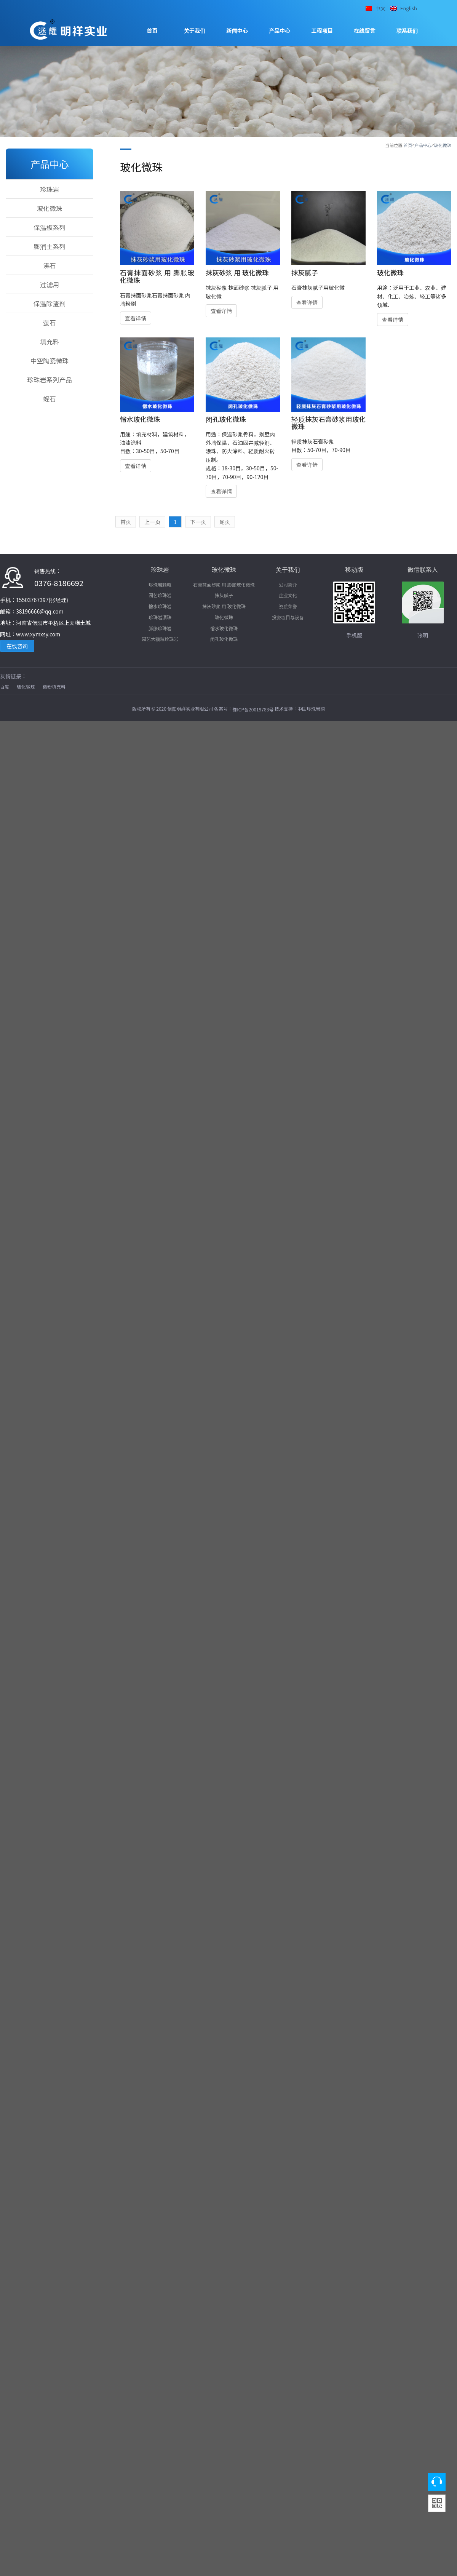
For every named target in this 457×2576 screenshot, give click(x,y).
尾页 (224, 522)
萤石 (49, 322)
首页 (152, 30)
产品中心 (280, 30)
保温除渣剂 (50, 303)
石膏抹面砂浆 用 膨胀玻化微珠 (223, 584)
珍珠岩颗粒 (160, 584)
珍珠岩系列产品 (49, 379)
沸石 (49, 265)
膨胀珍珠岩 (160, 628)
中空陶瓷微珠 (49, 360)
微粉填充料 (54, 686)
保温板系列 (50, 227)
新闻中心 (237, 30)
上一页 (152, 522)
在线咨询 (17, 646)
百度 (4, 686)
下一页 (198, 522)
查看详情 (135, 318)
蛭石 (49, 398)
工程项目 (322, 30)
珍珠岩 (49, 189)
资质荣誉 (288, 606)
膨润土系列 (50, 246)
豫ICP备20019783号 (252, 709)
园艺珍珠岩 (160, 595)
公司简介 (288, 584)
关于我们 (195, 30)
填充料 (49, 341)
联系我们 (407, 30)
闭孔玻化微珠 (224, 639)
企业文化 (288, 595)
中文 (380, 8)
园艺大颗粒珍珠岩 (160, 639)
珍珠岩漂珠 (160, 617)
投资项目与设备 (288, 617)
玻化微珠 (442, 145)
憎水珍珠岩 (160, 606)
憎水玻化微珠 (224, 628)
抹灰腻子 (224, 595)
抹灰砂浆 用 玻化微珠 (223, 606)
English (408, 8)
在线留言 (365, 30)
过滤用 (49, 284)
